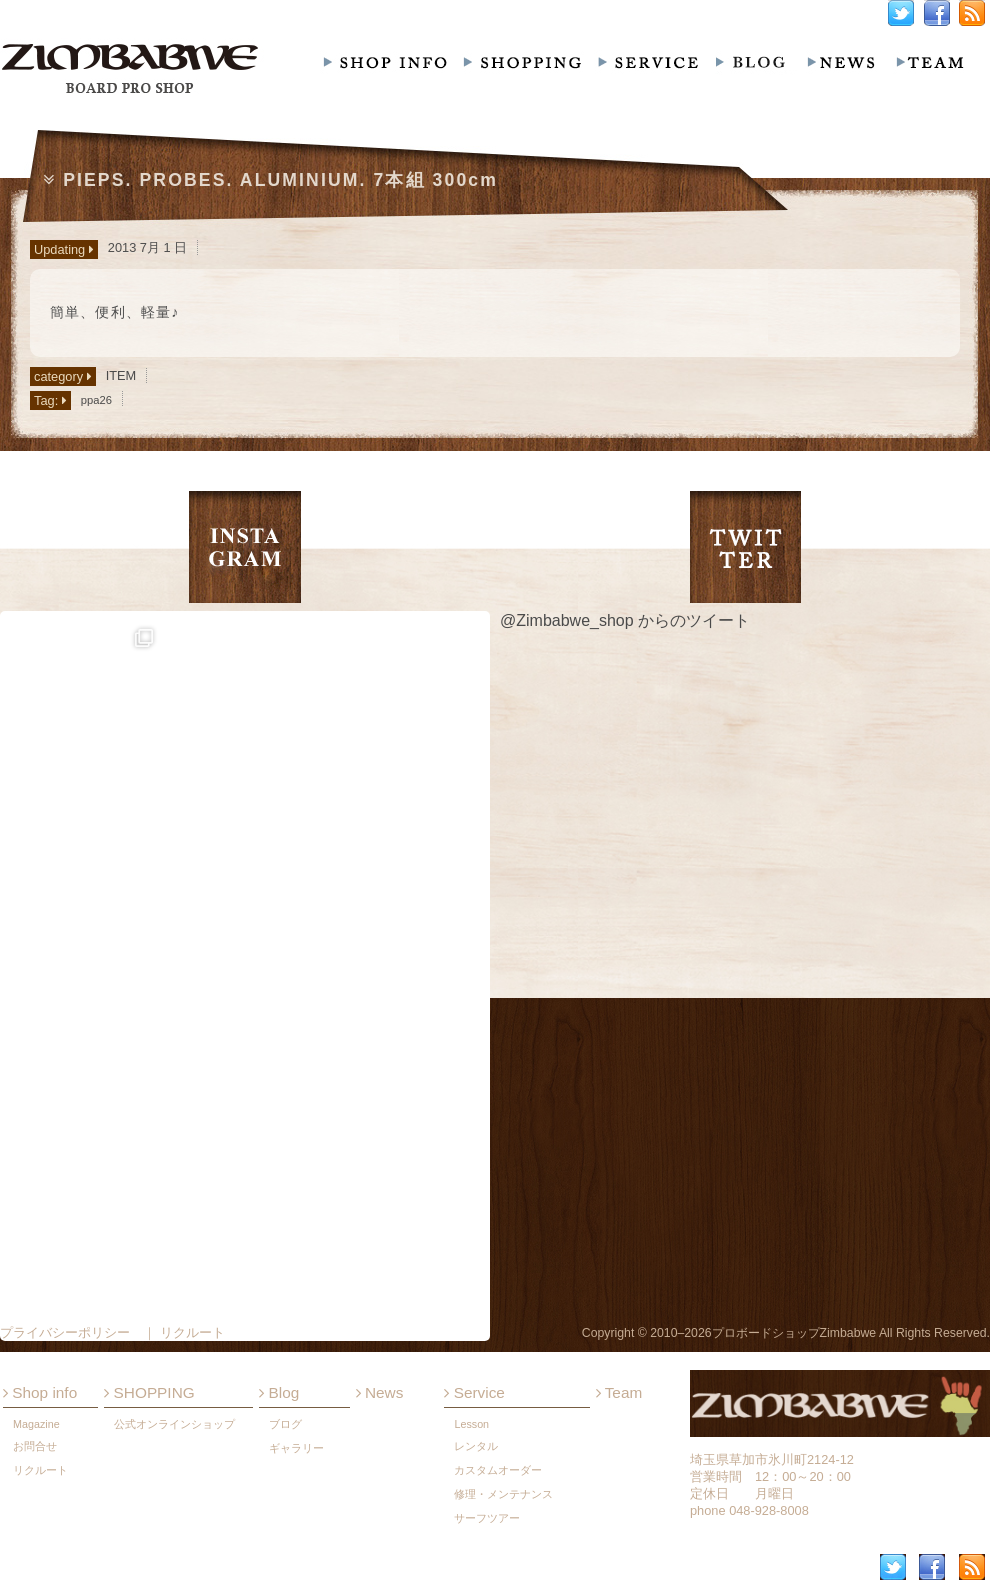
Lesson (471, 1424)
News (380, 1392)
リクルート (40, 1470)
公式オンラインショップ (174, 1424)
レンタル (476, 1446)
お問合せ (35, 1446)
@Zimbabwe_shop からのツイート (625, 620)
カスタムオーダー (498, 1470)
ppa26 (96, 400)
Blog (279, 1392)
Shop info (40, 1392)
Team (619, 1392)
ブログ (285, 1424)
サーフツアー (487, 1518)
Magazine (36, 1424)
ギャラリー (296, 1448)
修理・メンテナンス (503, 1494)
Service (474, 1392)
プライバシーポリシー (65, 1332)
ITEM (121, 375)
